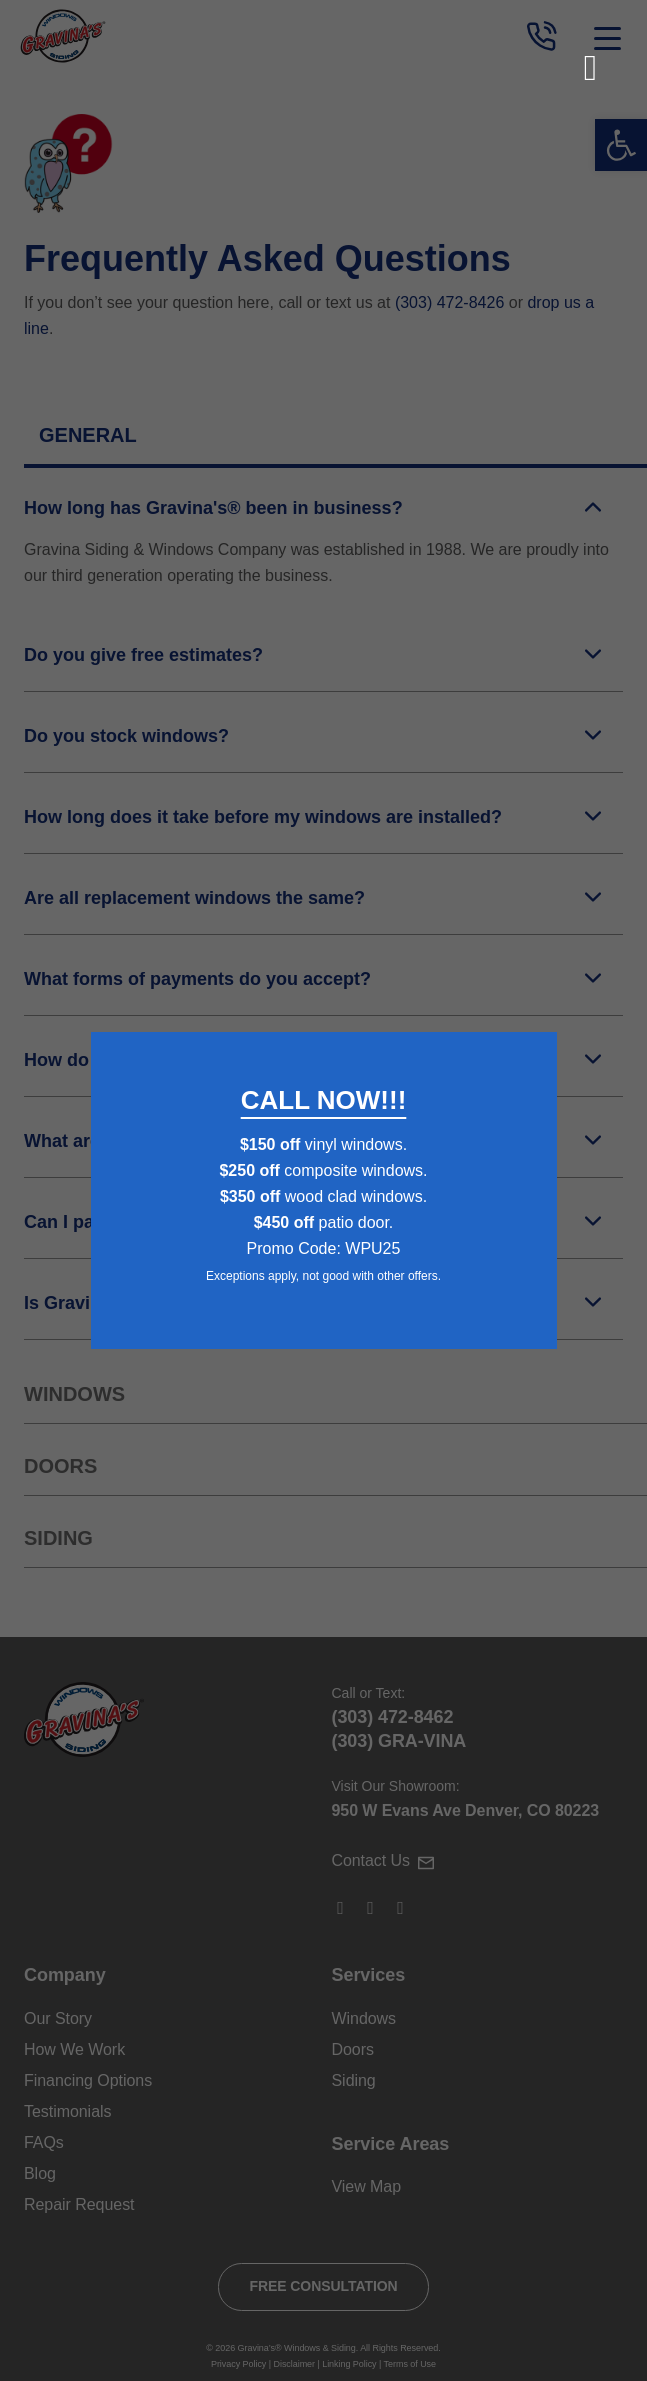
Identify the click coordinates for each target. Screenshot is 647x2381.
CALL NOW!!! (324, 1100)
